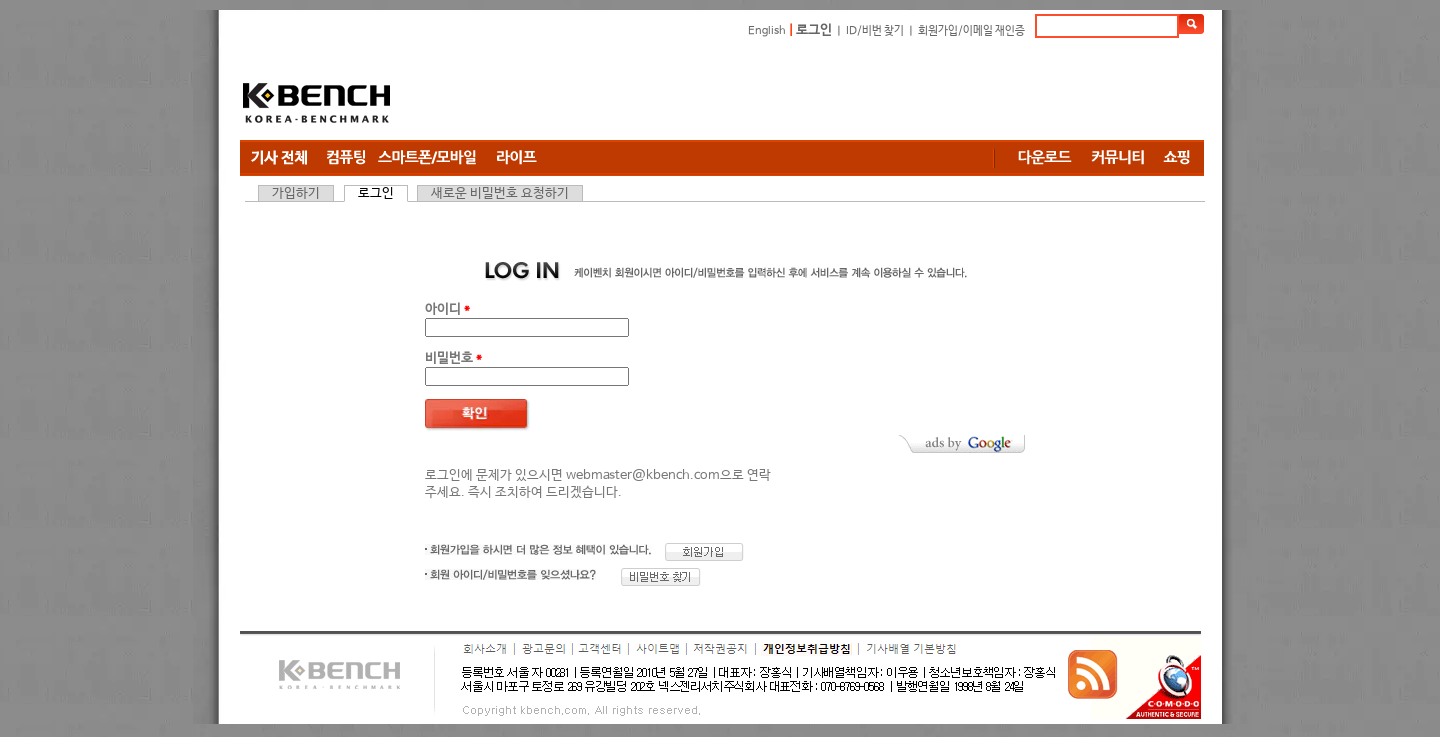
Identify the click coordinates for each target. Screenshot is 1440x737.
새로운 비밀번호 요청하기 (500, 193)
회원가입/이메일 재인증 (971, 31)
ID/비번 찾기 (875, 31)
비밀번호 (453, 358)
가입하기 (296, 193)
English (767, 31)
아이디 (447, 309)
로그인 (814, 30)
